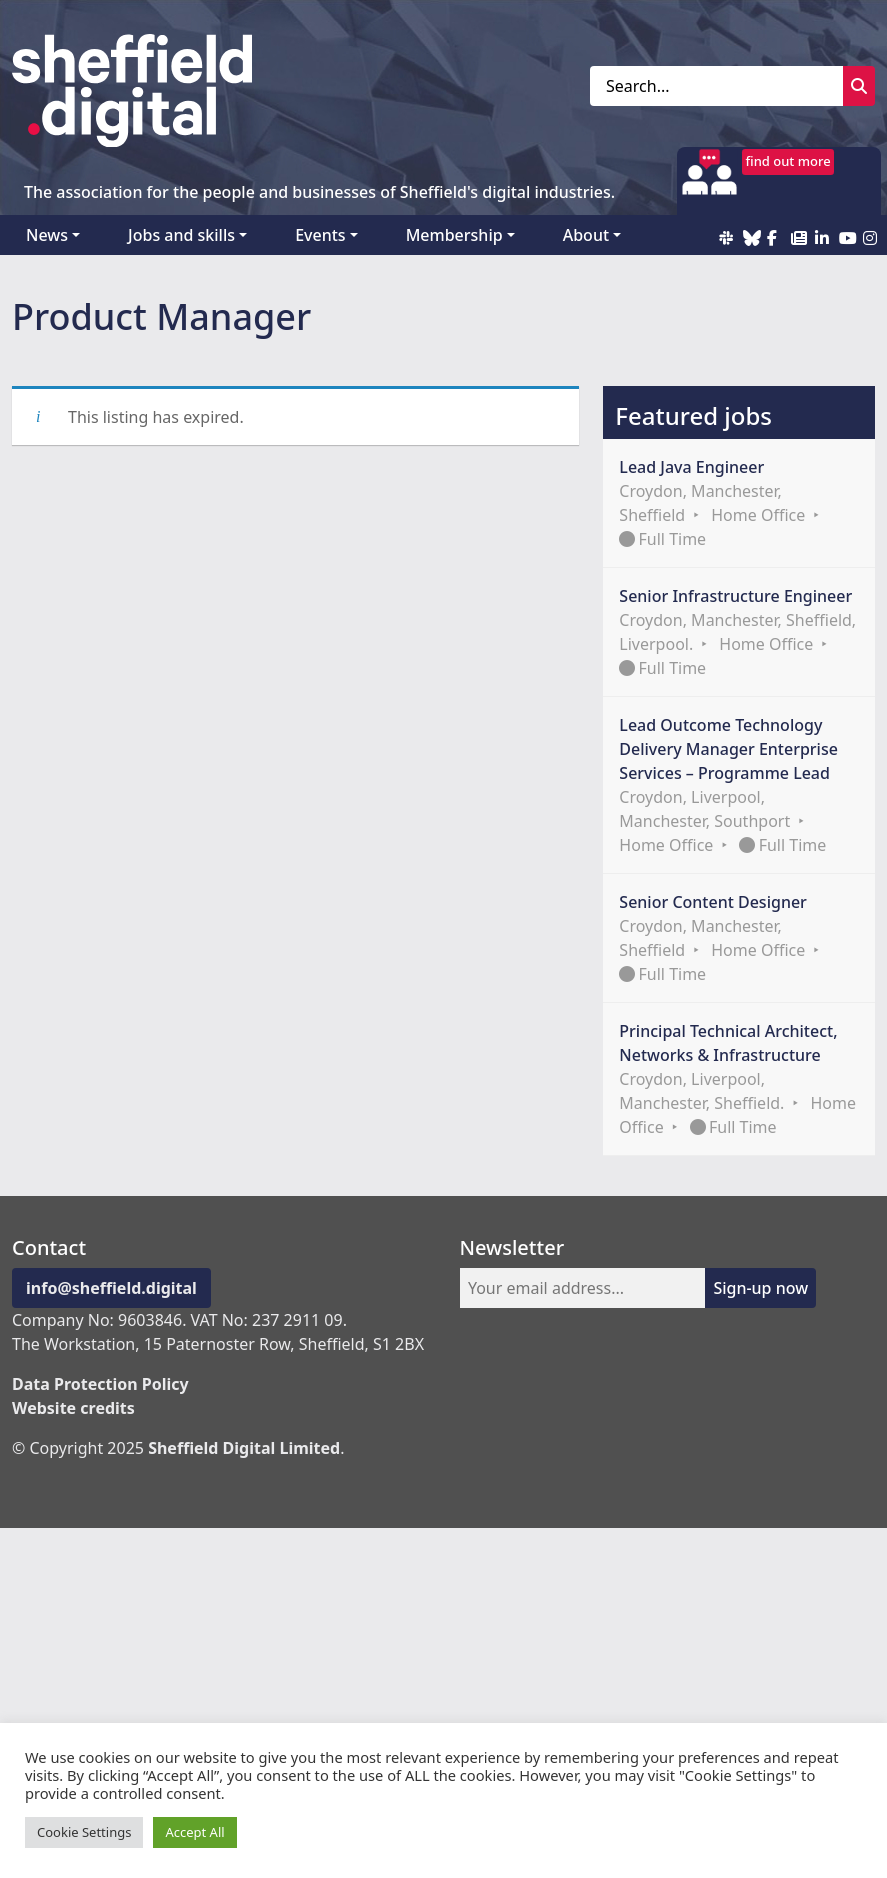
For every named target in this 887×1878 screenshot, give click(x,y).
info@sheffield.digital (111, 1288)
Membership (454, 235)
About (586, 235)
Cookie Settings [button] (84, 1832)
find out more (788, 161)
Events (320, 235)
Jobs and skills (181, 235)
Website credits (73, 1408)
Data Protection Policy (100, 1384)
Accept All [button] (194, 1832)
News (47, 235)
